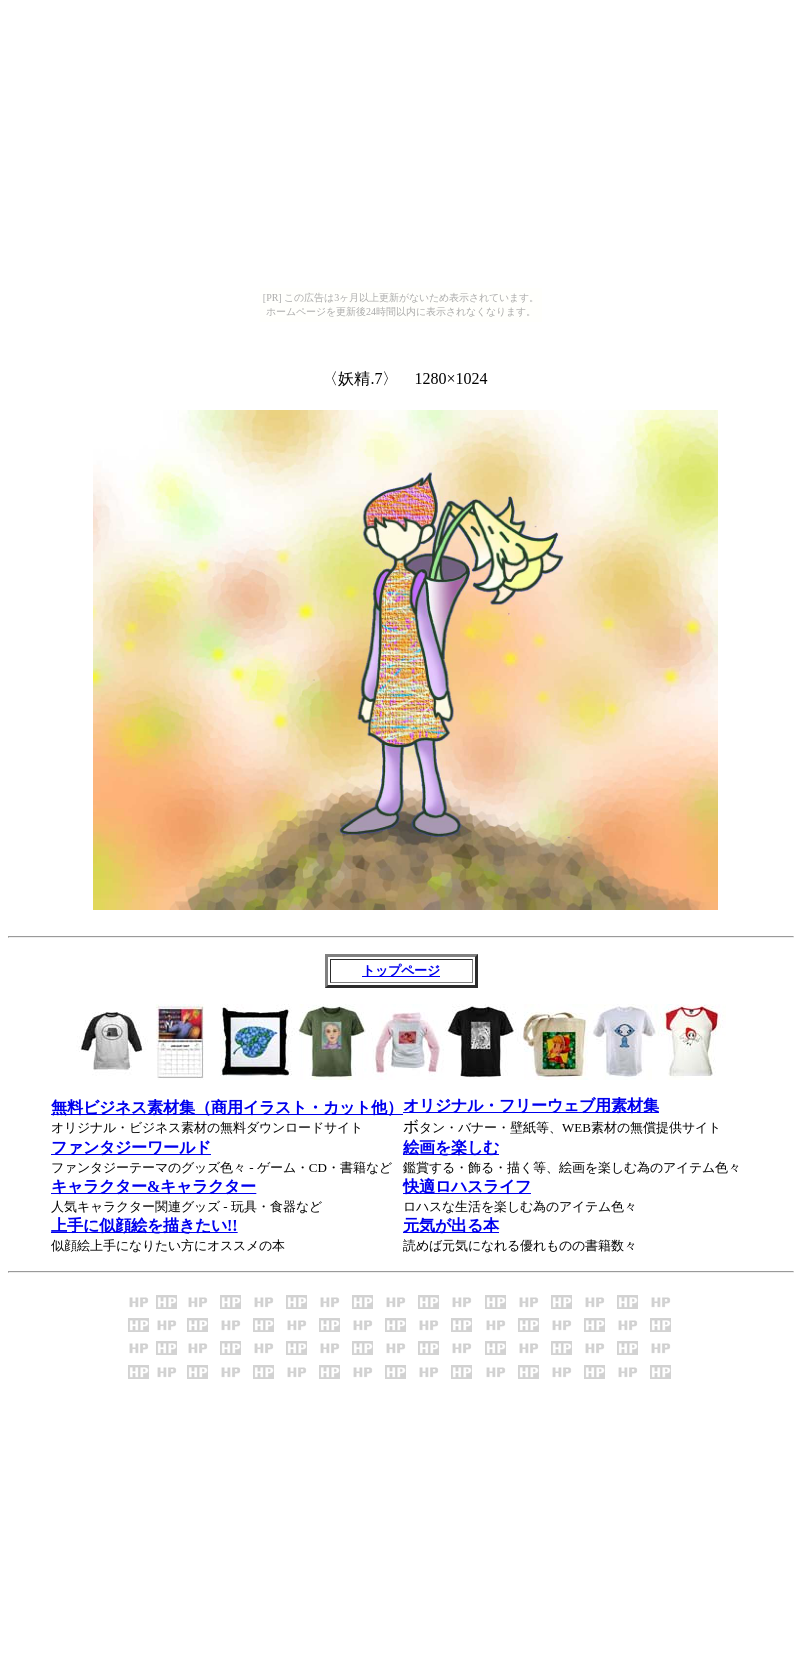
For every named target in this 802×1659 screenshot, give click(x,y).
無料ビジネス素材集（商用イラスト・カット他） (227, 1107)
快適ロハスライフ (467, 1186)
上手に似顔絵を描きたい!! (144, 1225)
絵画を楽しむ (451, 1147)
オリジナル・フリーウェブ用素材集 (531, 1105)
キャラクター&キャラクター (153, 1186)
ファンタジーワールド (131, 1147)
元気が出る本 (451, 1225)
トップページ (401, 970)
